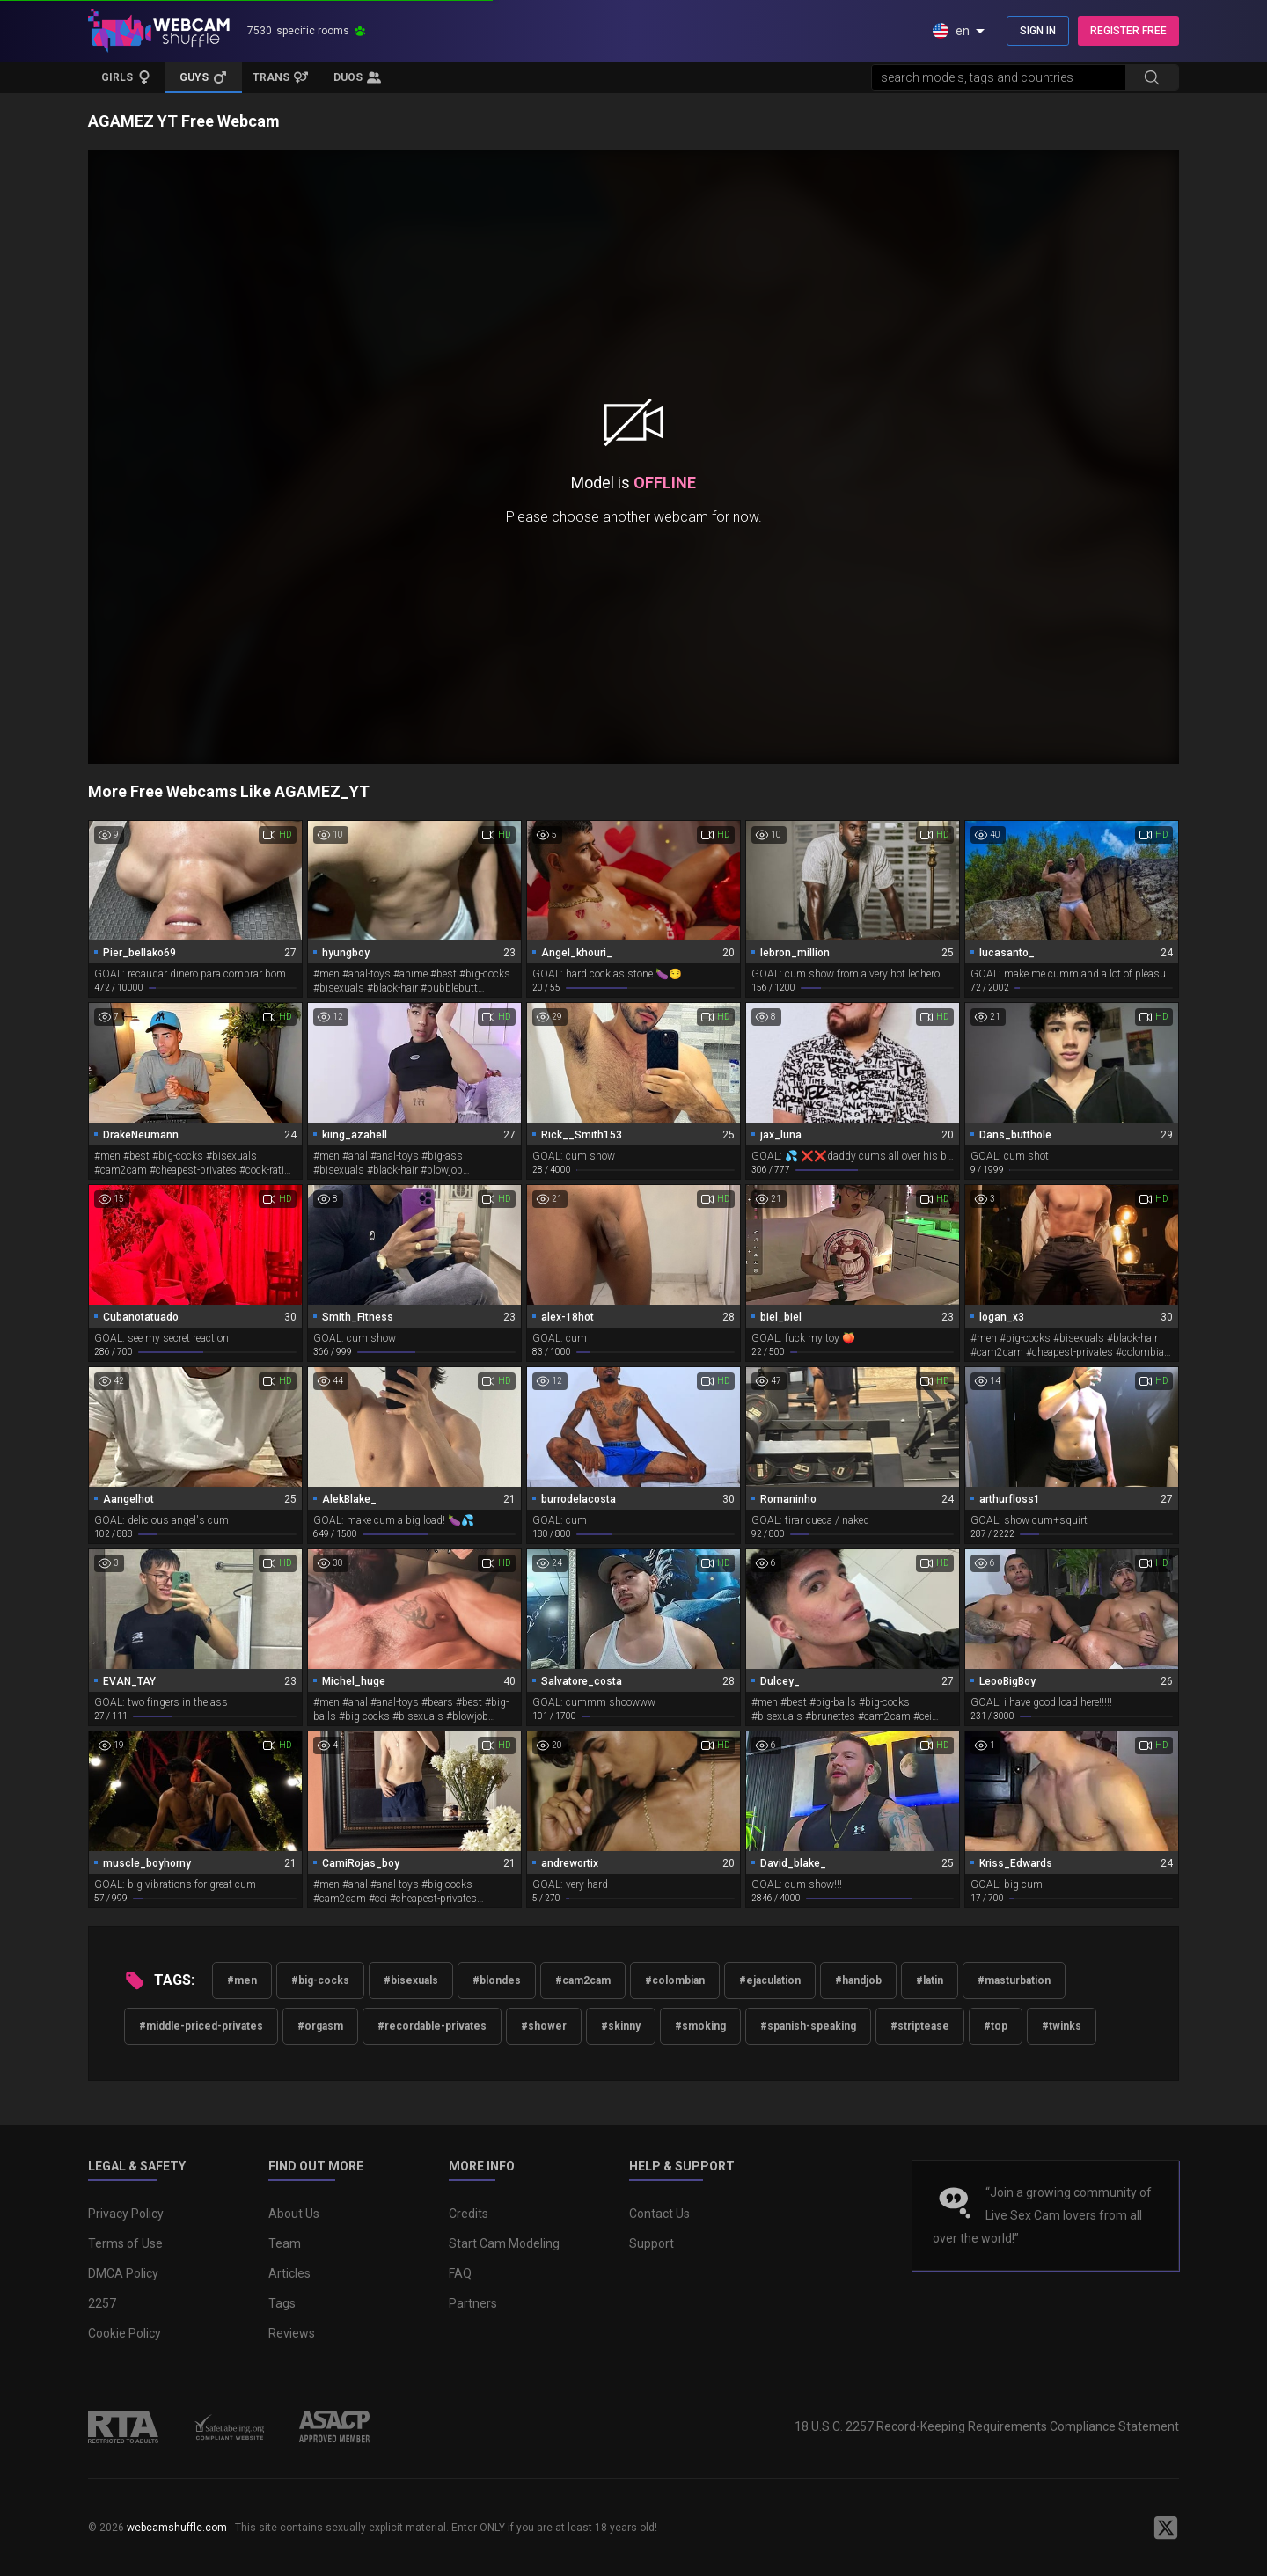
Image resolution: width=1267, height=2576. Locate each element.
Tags (282, 2303)
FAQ (460, 2273)
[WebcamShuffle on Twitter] (1166, 2527)
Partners (473, 2303)
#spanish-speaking (808, 2026)
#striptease (919, 2026)
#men (242, 1980)
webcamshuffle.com (177, 2527)
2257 (102, 2303)
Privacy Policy (126, 2213)
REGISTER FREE (1128, 31)
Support (651, 2243)
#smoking (700, 2026)
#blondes (496, 1980)
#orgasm (320, 2026)
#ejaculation (770, 1980)
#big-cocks (320, 1980)
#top (995, 2026)
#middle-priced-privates (201, 2026)
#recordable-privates (432, 2026)
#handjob (858, 1980)
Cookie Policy (124, 2333)
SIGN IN (1038, 31)
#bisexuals (411, 1980)
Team (284, 2243)
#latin (929, 1980)
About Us (293, 2213)
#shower (544, 2026)
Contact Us (659, 2213)
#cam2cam (583, 1980)
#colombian (675, 1980)
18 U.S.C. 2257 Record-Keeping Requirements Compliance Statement (987, 2426)
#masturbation (1014, 1980)
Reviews (291, 2333)
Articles (289, 2273)
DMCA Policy (123, 2273)
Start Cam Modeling (504, 2243)
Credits (468, 2213)
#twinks (1061, 2026)
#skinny (621, 2026)
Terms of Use (125, 2243)
